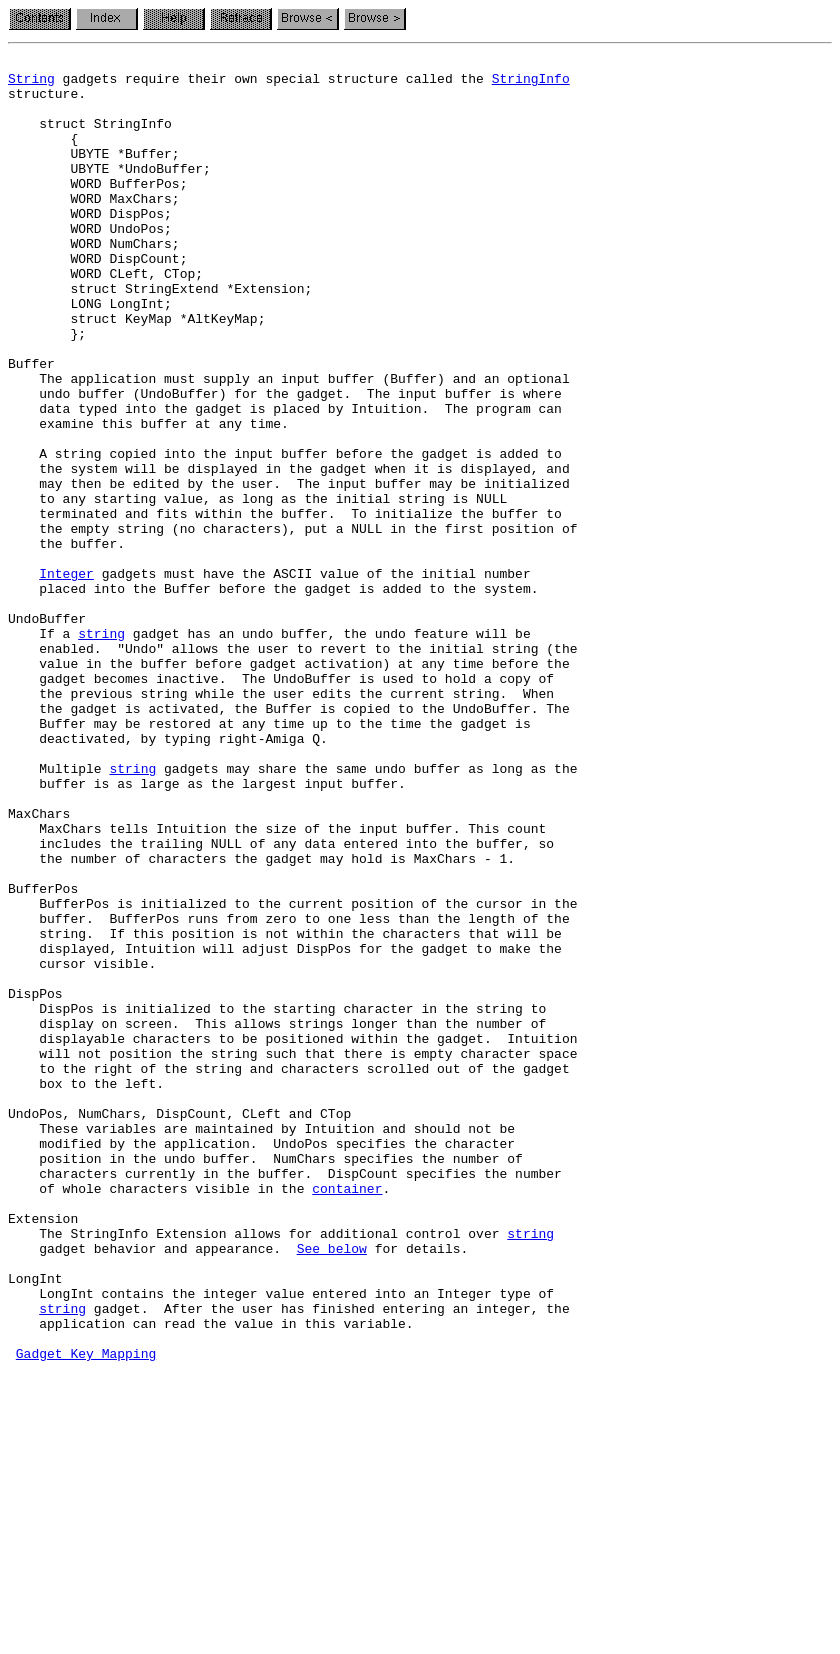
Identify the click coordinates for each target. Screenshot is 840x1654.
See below (332, 1488)
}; (47, 390)
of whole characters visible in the (160, 1416)
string (101, 750)
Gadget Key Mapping (86, 1614)
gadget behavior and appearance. (152, 1488)
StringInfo (531, 84)
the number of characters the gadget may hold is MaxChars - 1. (261, 1020)
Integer (66, 678)
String (31, 84)
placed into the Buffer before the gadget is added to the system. (273, 696)
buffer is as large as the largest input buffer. (207, 930)
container (347, 1416)
